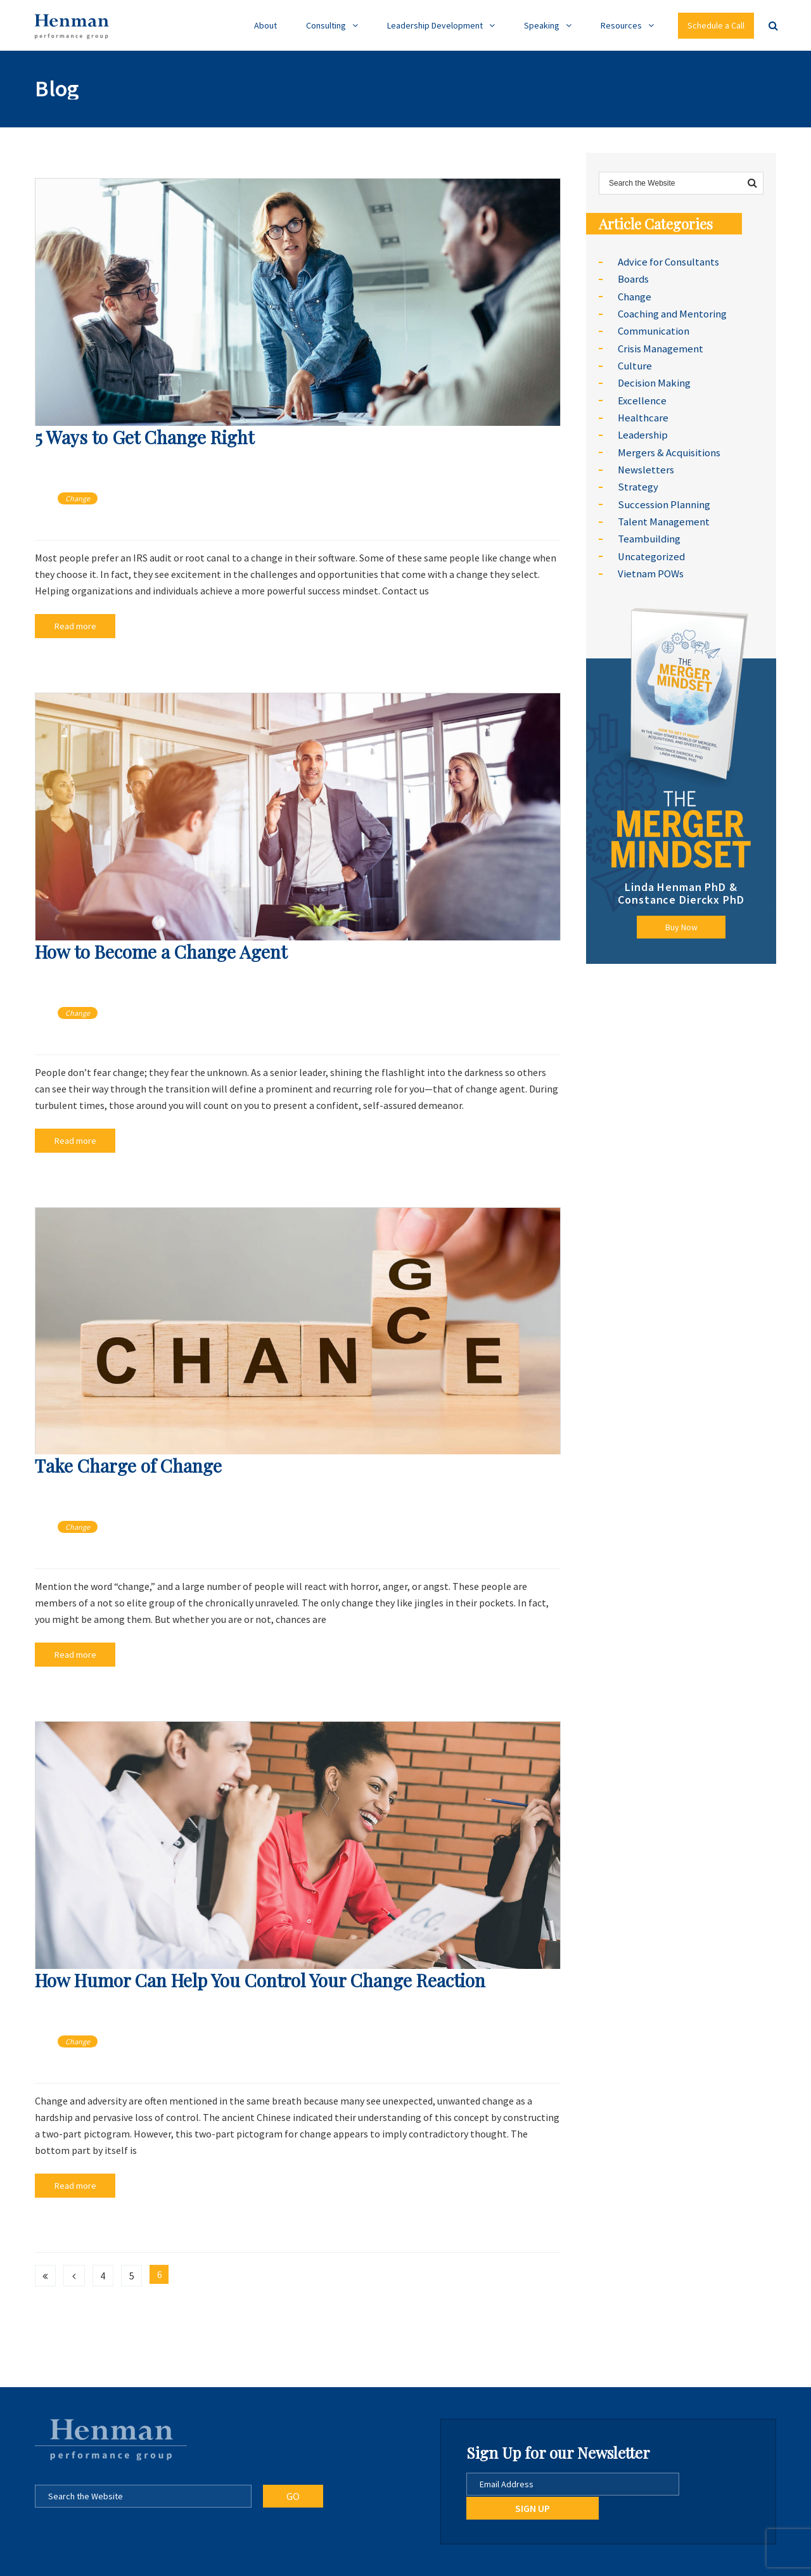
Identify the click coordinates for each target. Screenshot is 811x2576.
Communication (653, 327)
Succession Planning (662, 492)
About (265, 25)
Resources (621, 25)
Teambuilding (648, 525)
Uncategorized (650, 541)
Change (77, 498)
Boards (633, 278)
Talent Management (662, 509)
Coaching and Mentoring (671, 311)
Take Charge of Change (128, 1461)
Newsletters (645, 459)
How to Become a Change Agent (161, 949)
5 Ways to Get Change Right (144, 437)
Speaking (541, 25)
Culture (634, 360)
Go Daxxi (440, 2562)
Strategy (637, 476)
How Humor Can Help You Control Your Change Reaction (260, 1972)
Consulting (326, 25)
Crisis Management (659, 344)
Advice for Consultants (667, 261)
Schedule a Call (715, 25)
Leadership (641, 426)
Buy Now (681, 911)
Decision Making (653, 377)
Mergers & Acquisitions (667, 443)
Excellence (641, 393)
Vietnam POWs (650, 558)
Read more (68, 625)
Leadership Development (435, 25)
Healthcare (642, 410)
